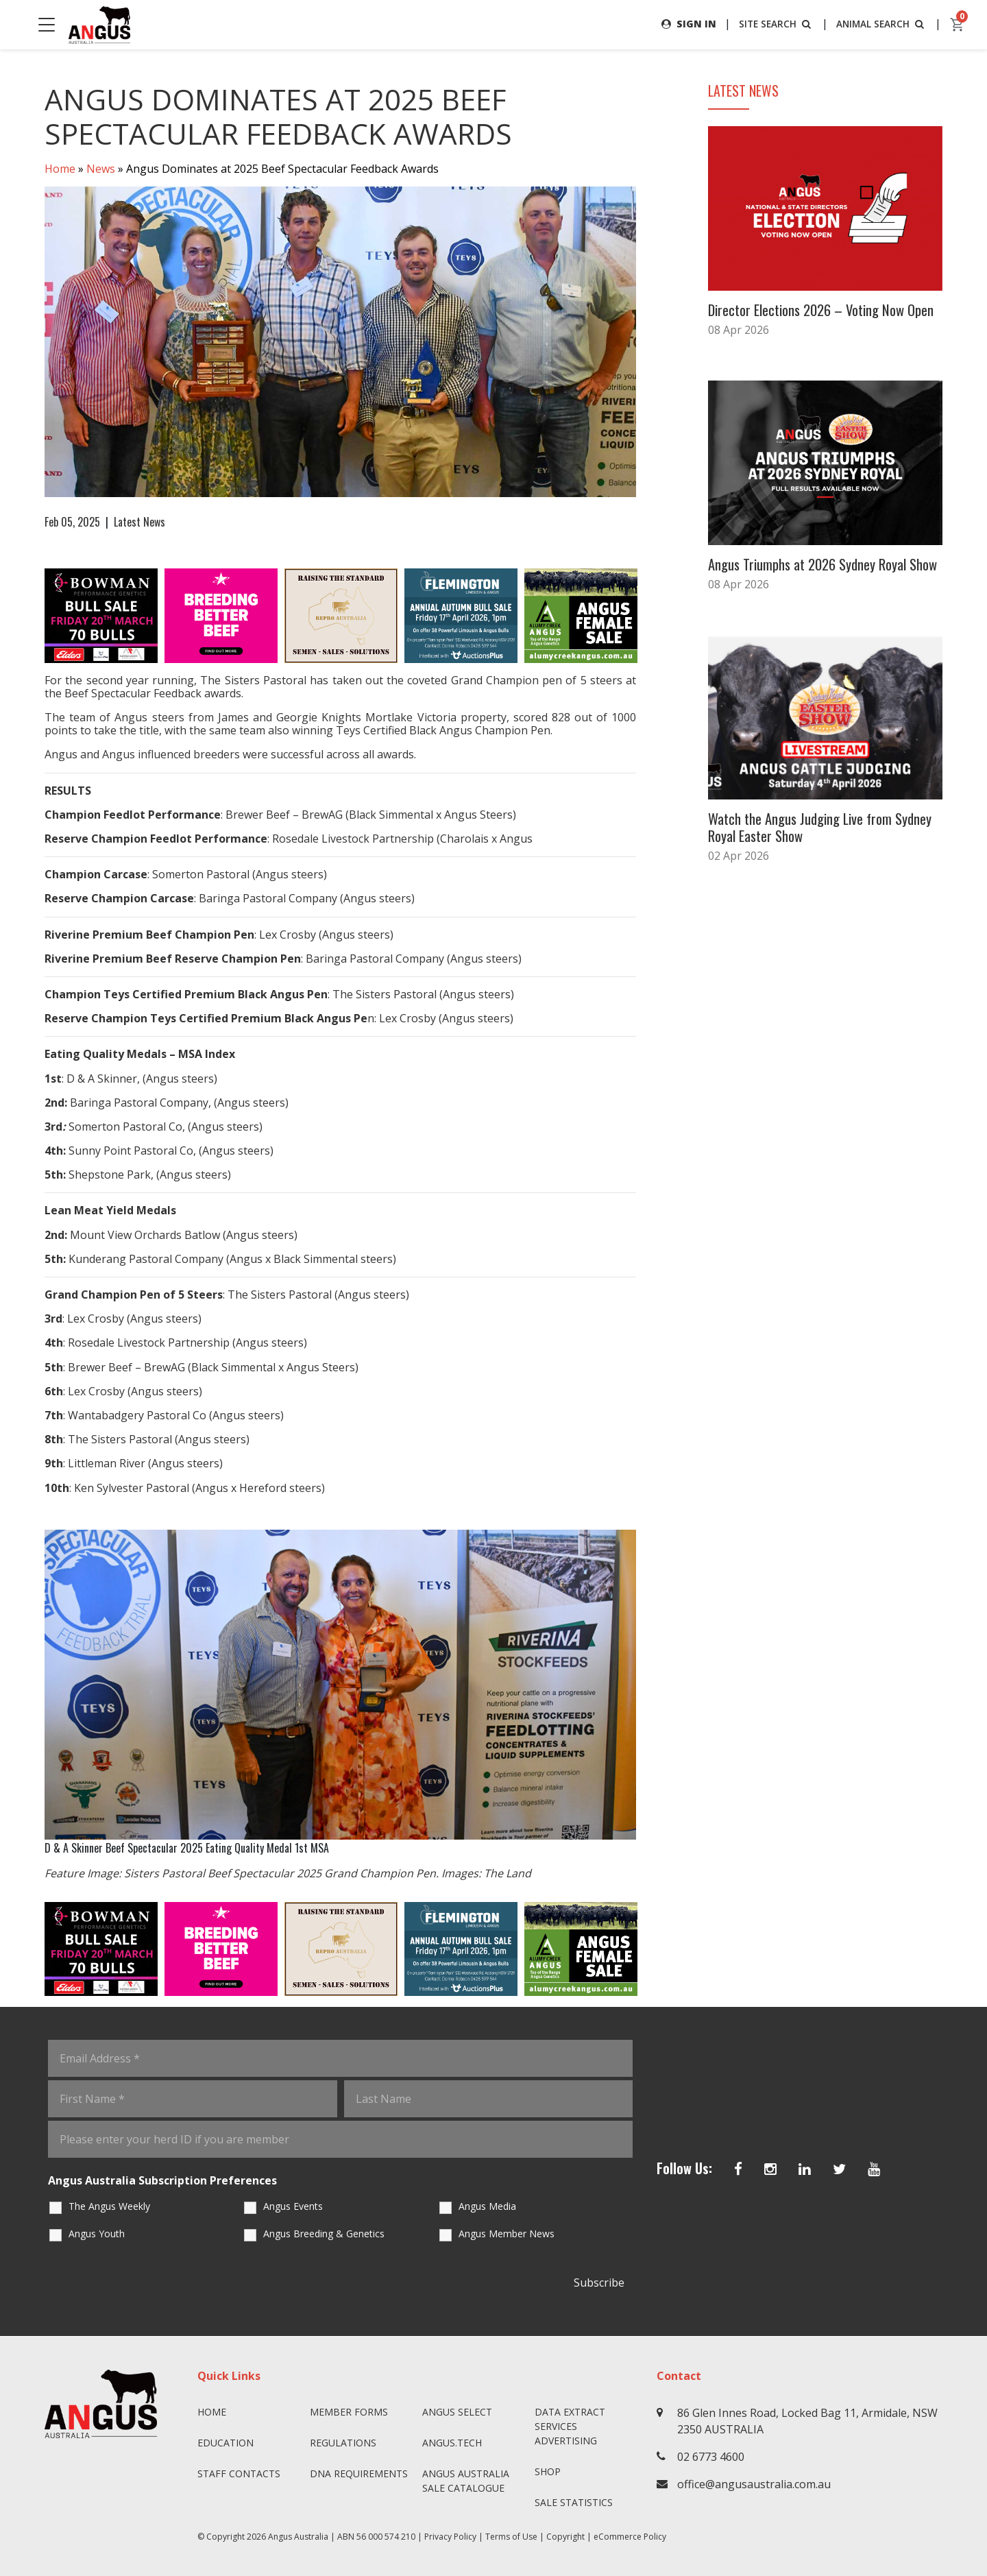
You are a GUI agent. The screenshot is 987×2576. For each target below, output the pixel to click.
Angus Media (487, 2206)
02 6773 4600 (710, 2456)
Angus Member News (507, 2234)
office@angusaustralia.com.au (754, 2484)
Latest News (139, 522)
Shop (548, 2471)
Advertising (566, 2440)
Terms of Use (511, 2536)
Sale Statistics (574, 2502)
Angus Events (293, 2206)
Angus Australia (298, 2536)
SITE (773, 23)
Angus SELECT (457, 2411)
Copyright (565, 2536)
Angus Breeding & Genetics (324, 2234)
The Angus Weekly (109, 2206)
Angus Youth (97, 2234)
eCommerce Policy (630, 2536)
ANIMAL (880, 23)
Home (60, 168)
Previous (31, 616)
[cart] (957, 24)
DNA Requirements (359, 2473)
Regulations (343, 2442)
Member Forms (349, 2411)
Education (225, 2442)
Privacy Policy (450, 2536)
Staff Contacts (238, 2473)
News (100, 168)
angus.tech (452, 2442)
